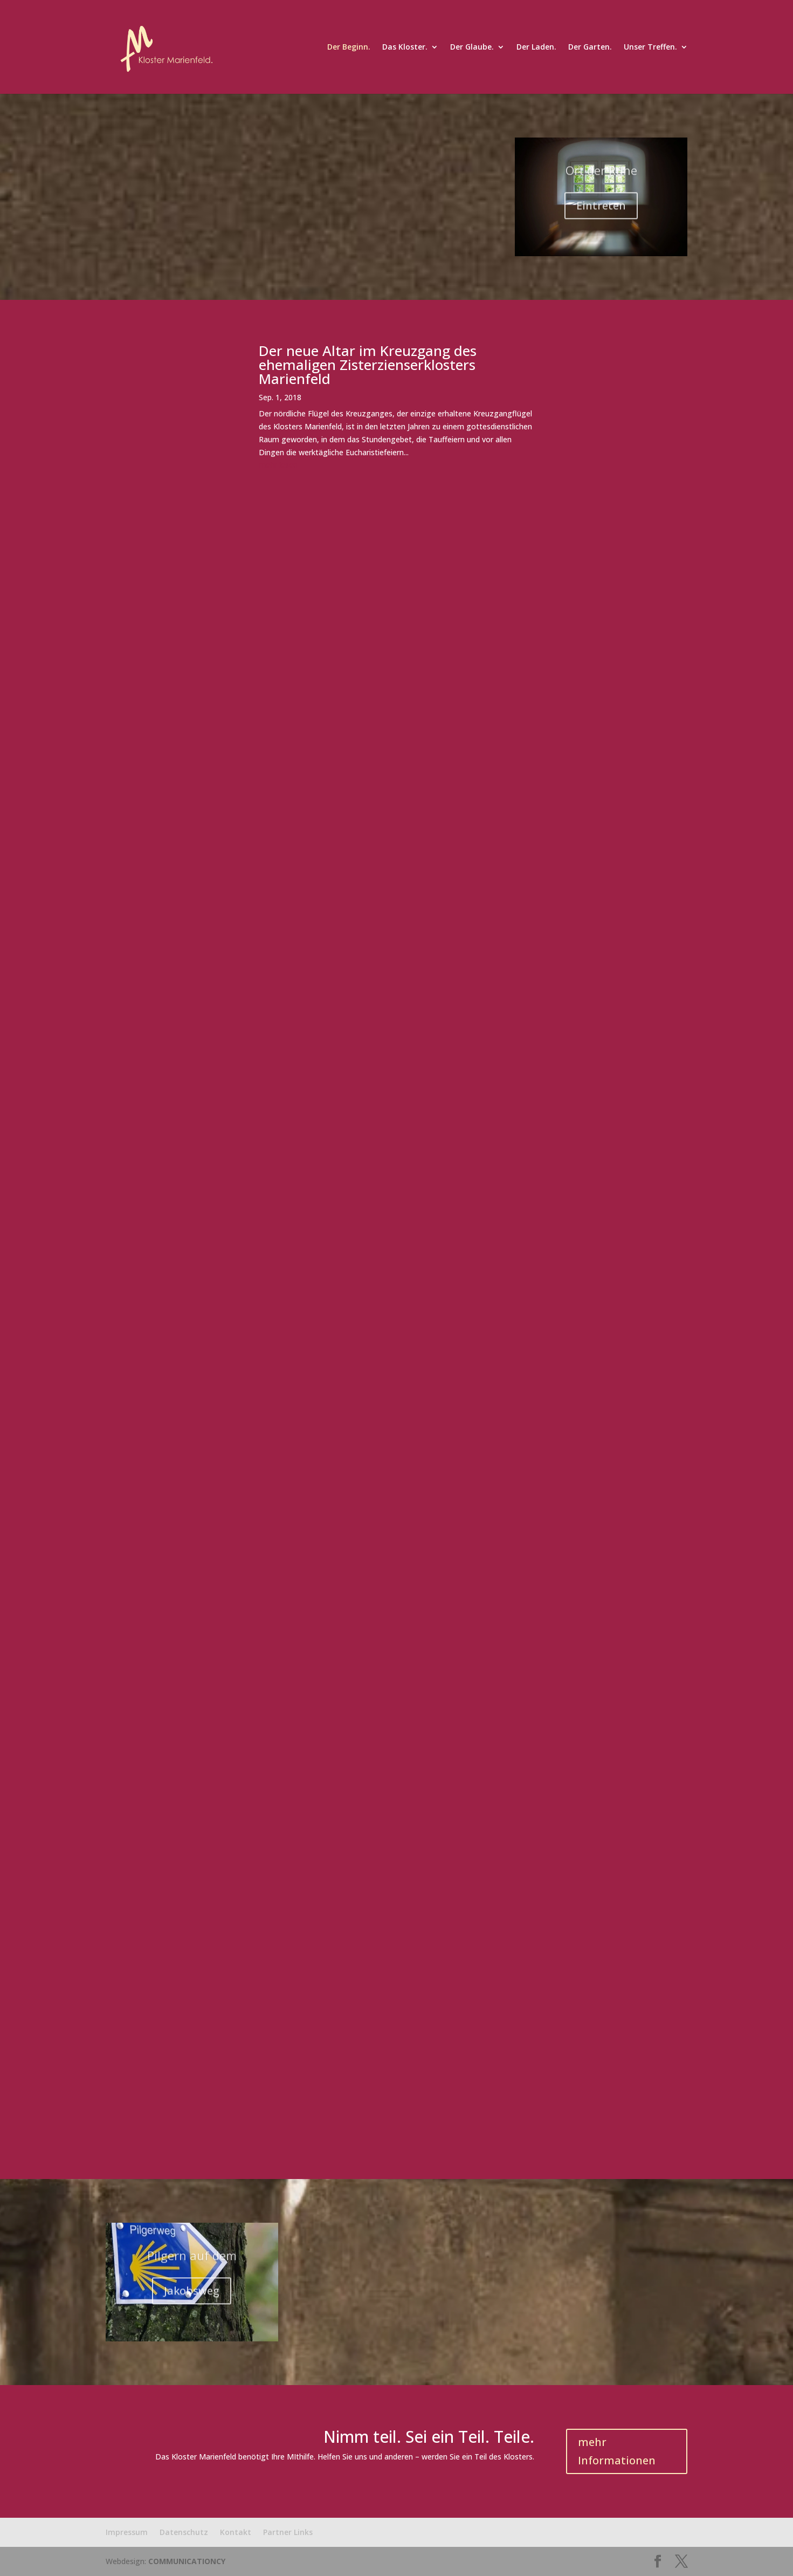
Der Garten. (590, 47)
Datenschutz (184, 2532)
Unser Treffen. (650, 47)
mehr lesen (278, 465)
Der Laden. (536, 47)
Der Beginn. (348, 47)
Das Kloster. (404, 47)
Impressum (127, 2532)
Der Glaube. (472, 47)
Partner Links (288, 2532)
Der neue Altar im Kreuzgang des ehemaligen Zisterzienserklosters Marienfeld (368, 364)
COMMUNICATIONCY (186, 2561)
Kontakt (235, 2532)
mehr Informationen (617, 2451)
